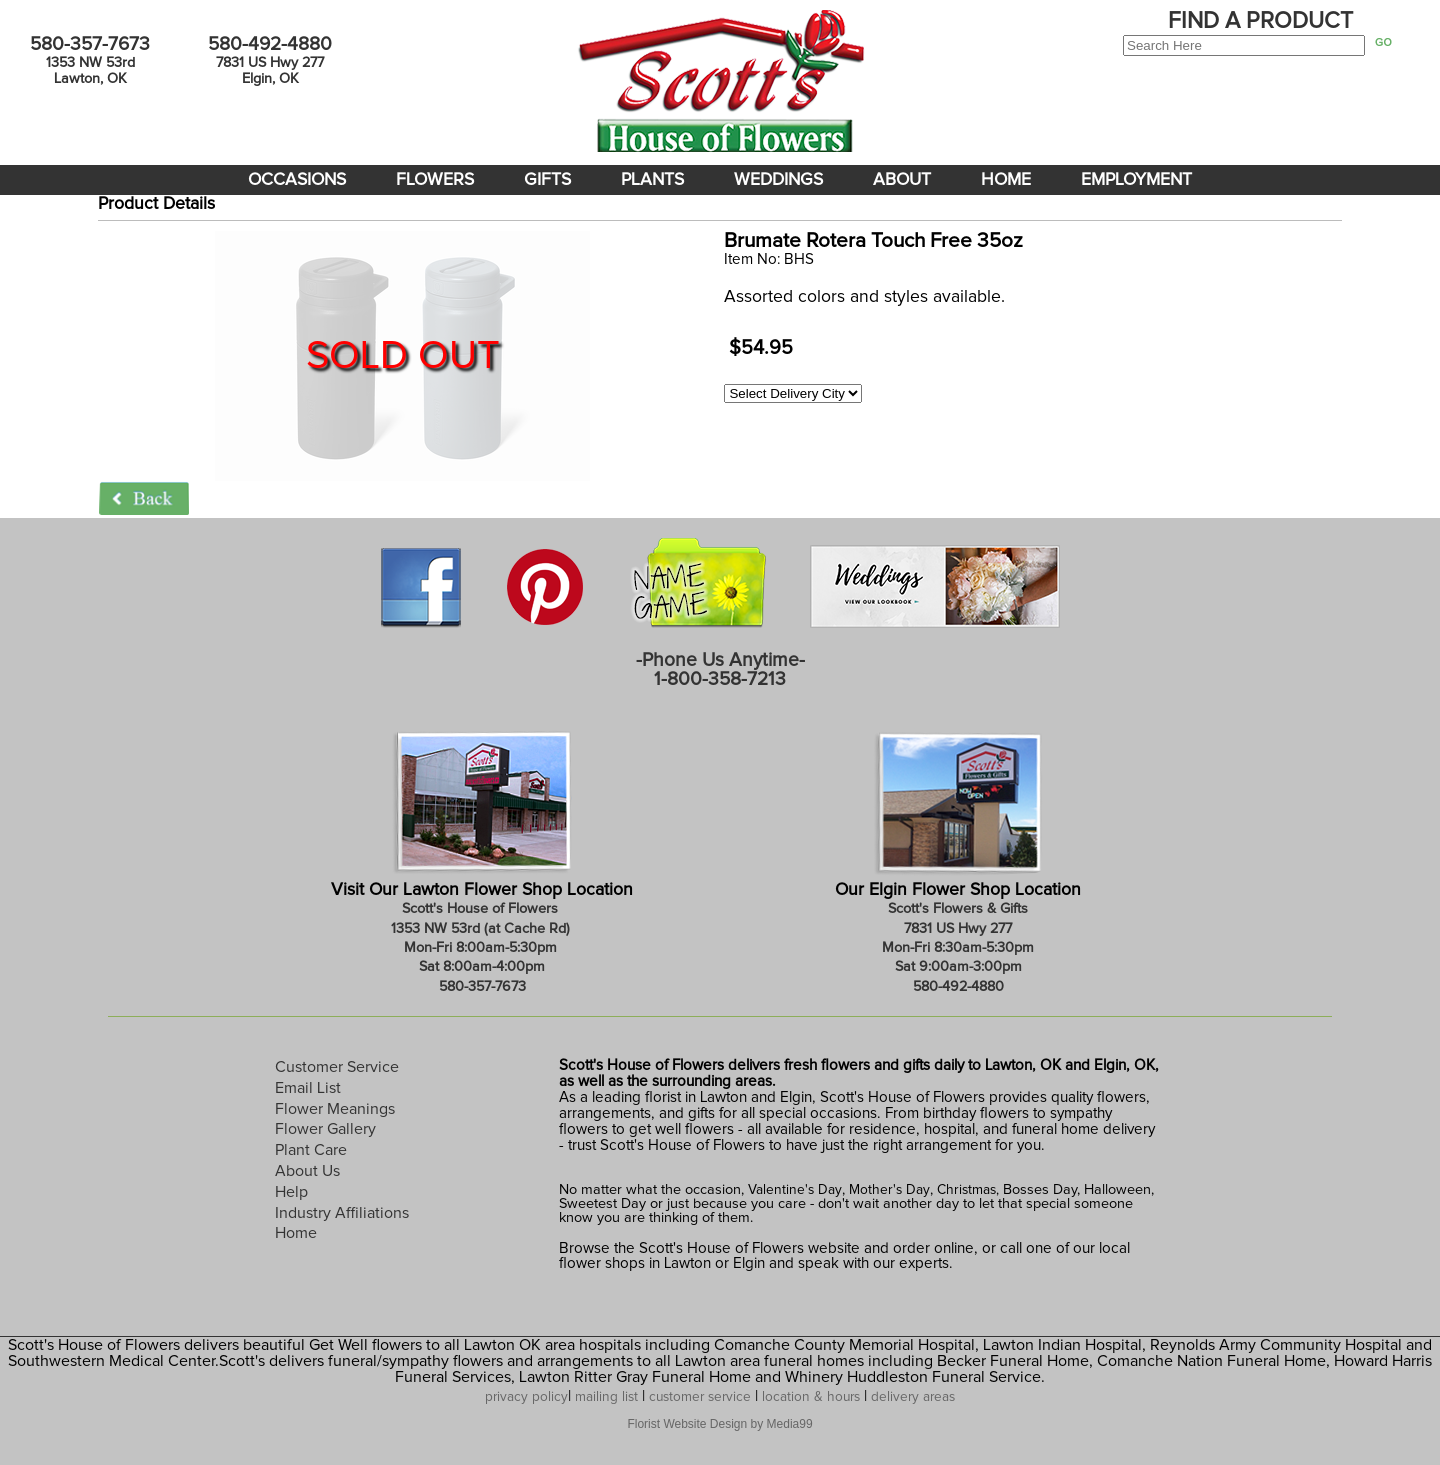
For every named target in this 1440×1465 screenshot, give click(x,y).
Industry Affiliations (342, 1213)
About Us (307, 1171)
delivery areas (913, 1397)
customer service (700, 1397)
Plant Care (311, 1150)
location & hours (811, 1397)
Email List (308, 1088)
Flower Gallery (325, 1129)
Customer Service (337, 1067)
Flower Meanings (335, 1109)
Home (296, 1233)
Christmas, (968, 1190)
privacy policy (526, 1397)
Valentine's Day (793, 1190)
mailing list (606, 1397)
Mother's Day (889, 1190)
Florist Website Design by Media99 (719, 1424)
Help (291, 1192)
